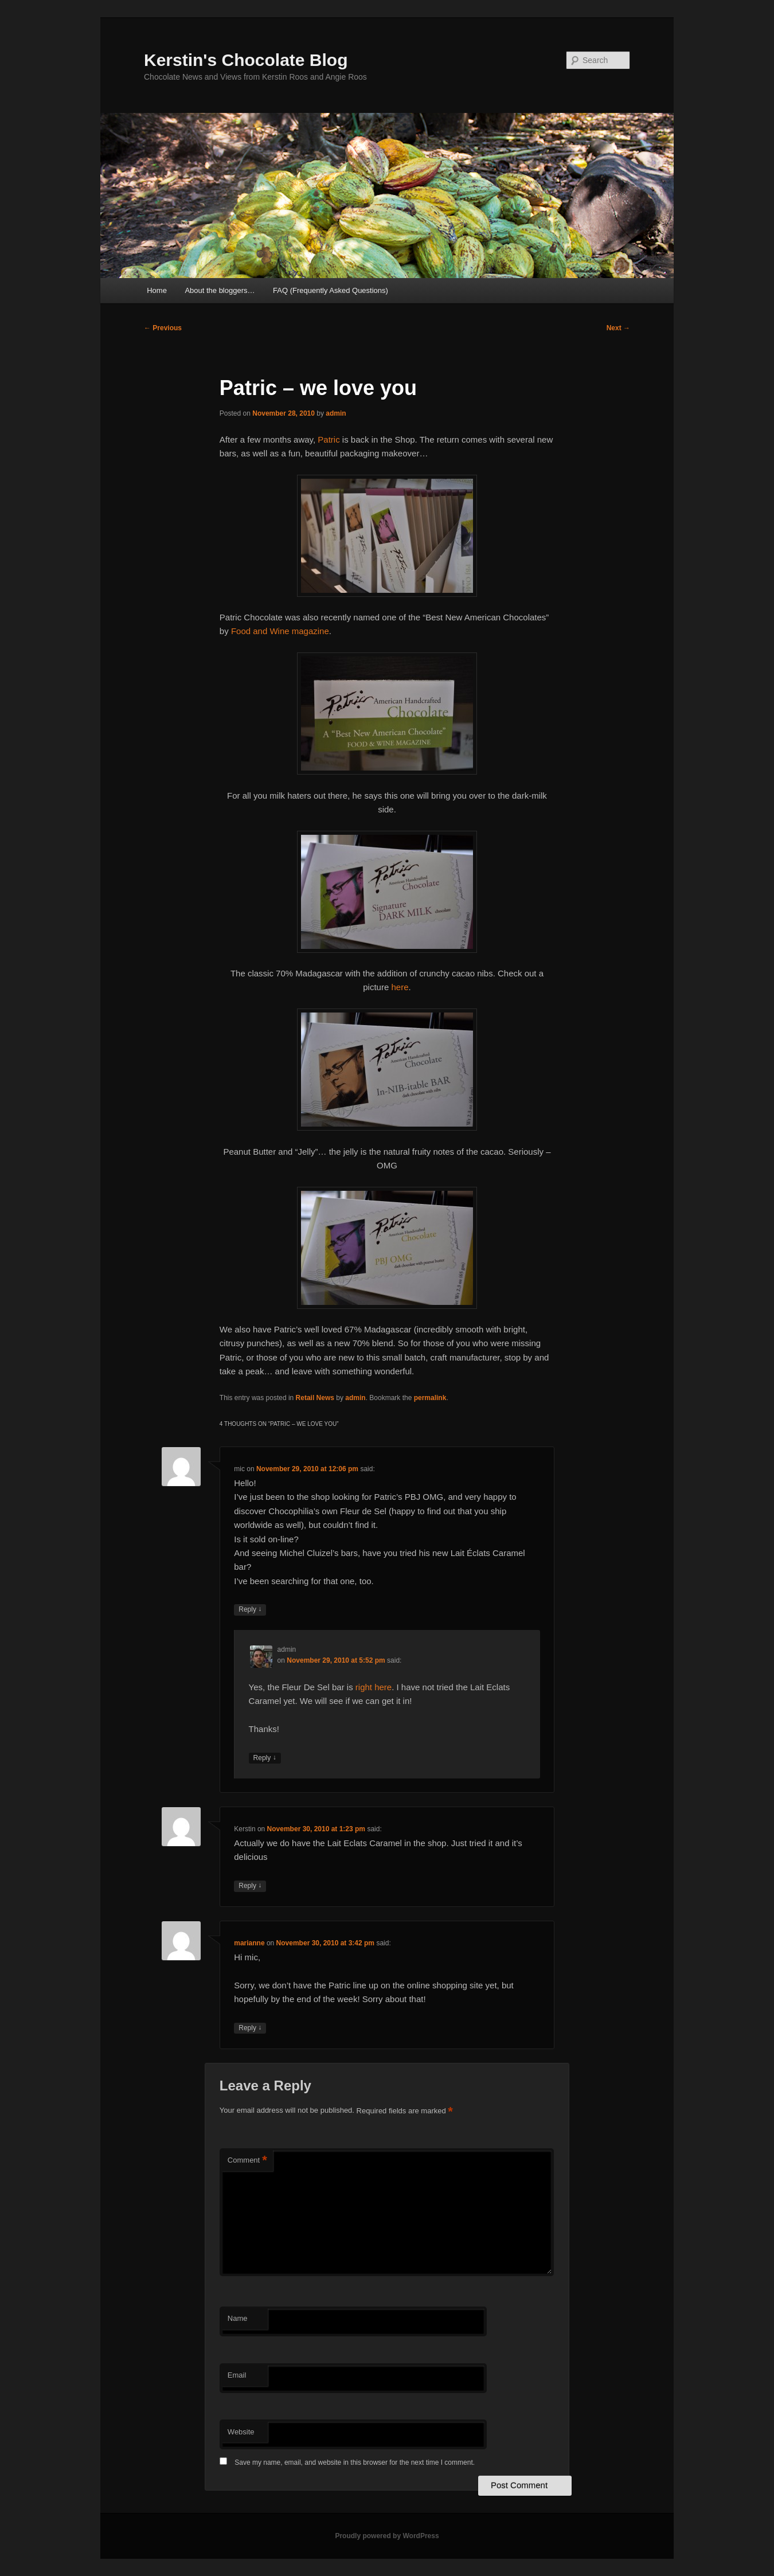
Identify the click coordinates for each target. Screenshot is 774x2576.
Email (237, 2375)
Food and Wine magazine (280, 631)
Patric (328, 439)
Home (157, 290)
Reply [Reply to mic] (250, 1609)
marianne (249, 1943)
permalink (430, 1398)
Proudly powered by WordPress (387, 2536)
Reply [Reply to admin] (264, 1758)
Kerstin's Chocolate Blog (246, 59)
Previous (163, 328)
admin (336, 413)
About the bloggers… (220, 290)
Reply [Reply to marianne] (250, 2028)
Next (618, 328)
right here (372, 1687)
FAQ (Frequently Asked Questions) (330, 290)
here (399, 987)
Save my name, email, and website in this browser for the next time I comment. (354, 2462)
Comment (247, 2160)
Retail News (315, 1398)
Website (241, 2432)
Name (238, 2318)
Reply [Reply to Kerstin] (250, 1886)
